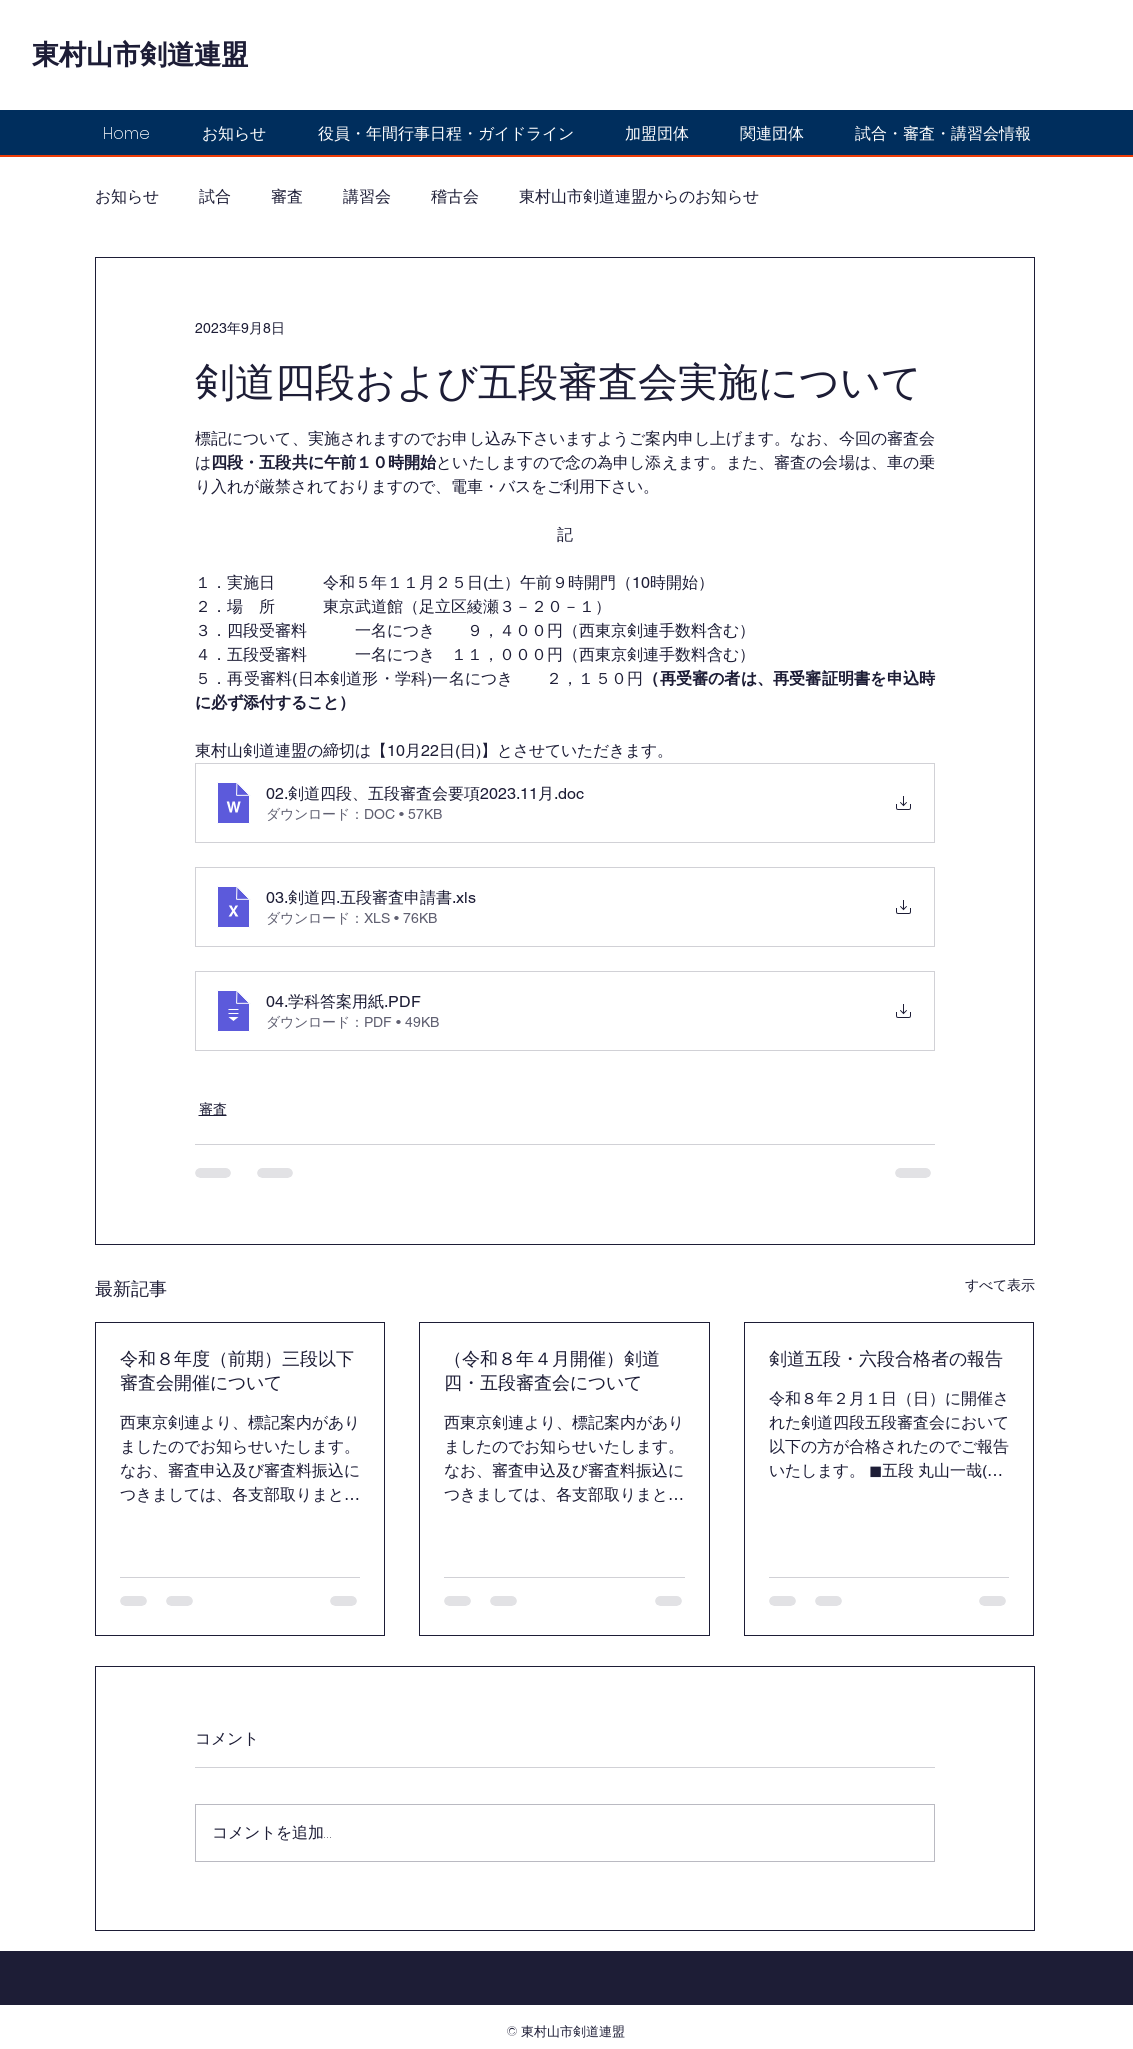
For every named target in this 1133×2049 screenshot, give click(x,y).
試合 (215, 197)
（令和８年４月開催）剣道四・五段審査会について (552, 1370)
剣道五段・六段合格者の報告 (886, 1358)
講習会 (367, 197)
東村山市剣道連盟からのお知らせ (639, 197)
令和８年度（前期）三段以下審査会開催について (237, 1370)
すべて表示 (1000, 1285)
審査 (287, 197)
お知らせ (127, 197)
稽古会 (455, 197)
